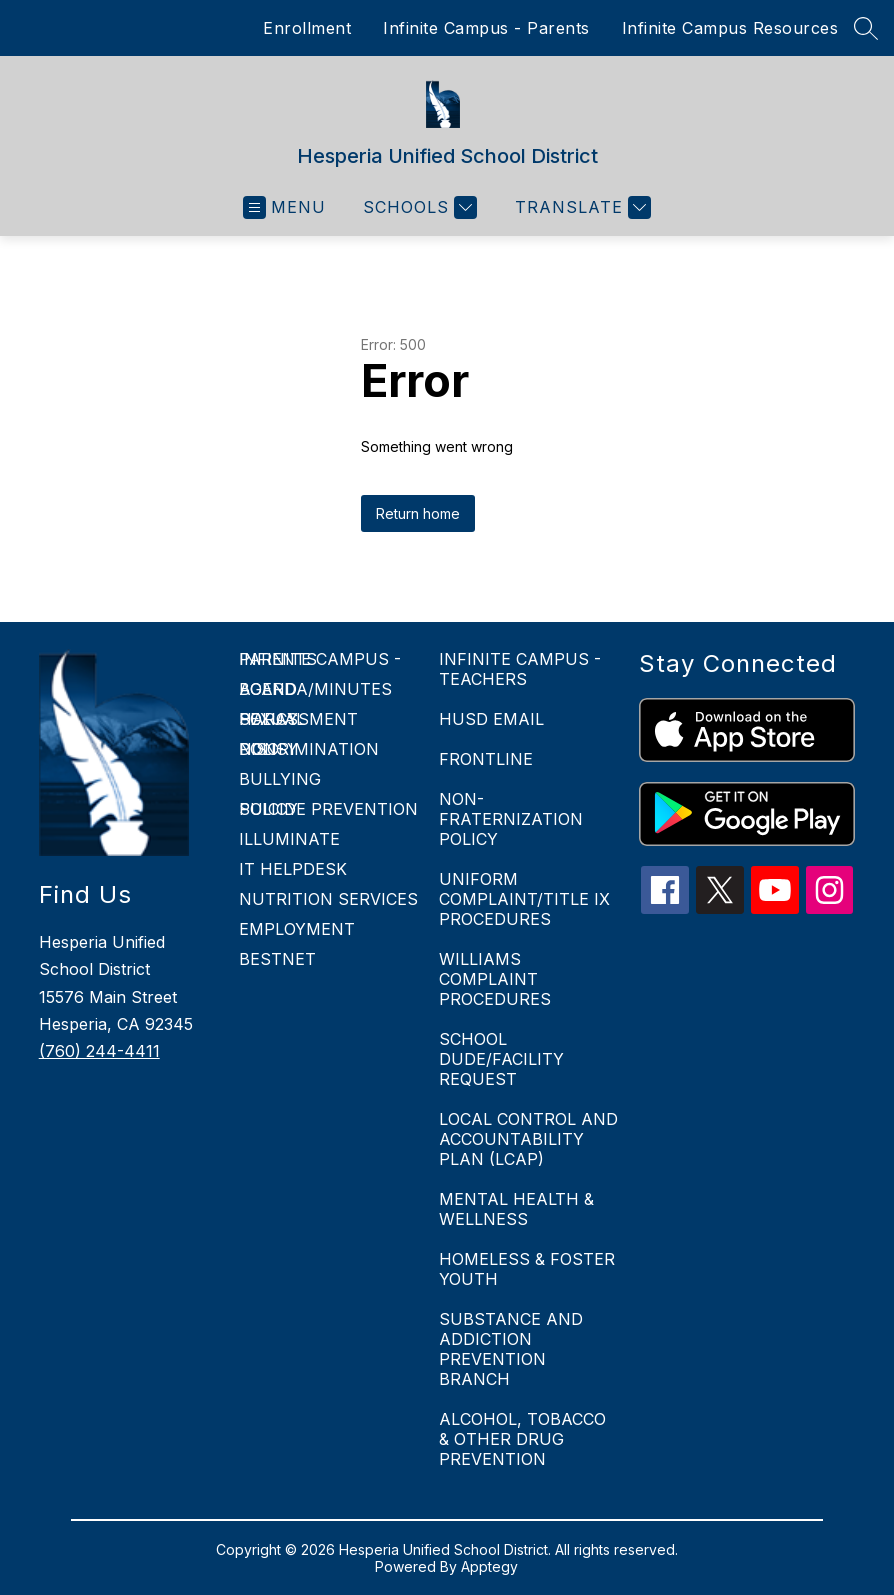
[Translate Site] (580, 207)
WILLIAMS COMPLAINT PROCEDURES (495, 979)
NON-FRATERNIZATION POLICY (511, 819)
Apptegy (489, 1566)
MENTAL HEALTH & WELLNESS (516, 1209)
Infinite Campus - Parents (486, 28)
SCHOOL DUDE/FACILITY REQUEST (501, 1059)
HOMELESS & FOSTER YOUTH (527, 1269)
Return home (418, 513)
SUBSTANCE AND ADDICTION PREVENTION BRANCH (511, 1349)
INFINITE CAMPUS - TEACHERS (520, 669)
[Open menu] (284, 207)
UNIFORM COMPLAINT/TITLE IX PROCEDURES (524, 899)
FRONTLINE (486, 759)
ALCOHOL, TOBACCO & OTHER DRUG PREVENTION (522, 1439)
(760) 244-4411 (99, 1051)
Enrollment (307, 28)
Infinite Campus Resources (730, 28)
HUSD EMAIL (491, 719)
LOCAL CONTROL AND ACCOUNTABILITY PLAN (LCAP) (528, 1139)
